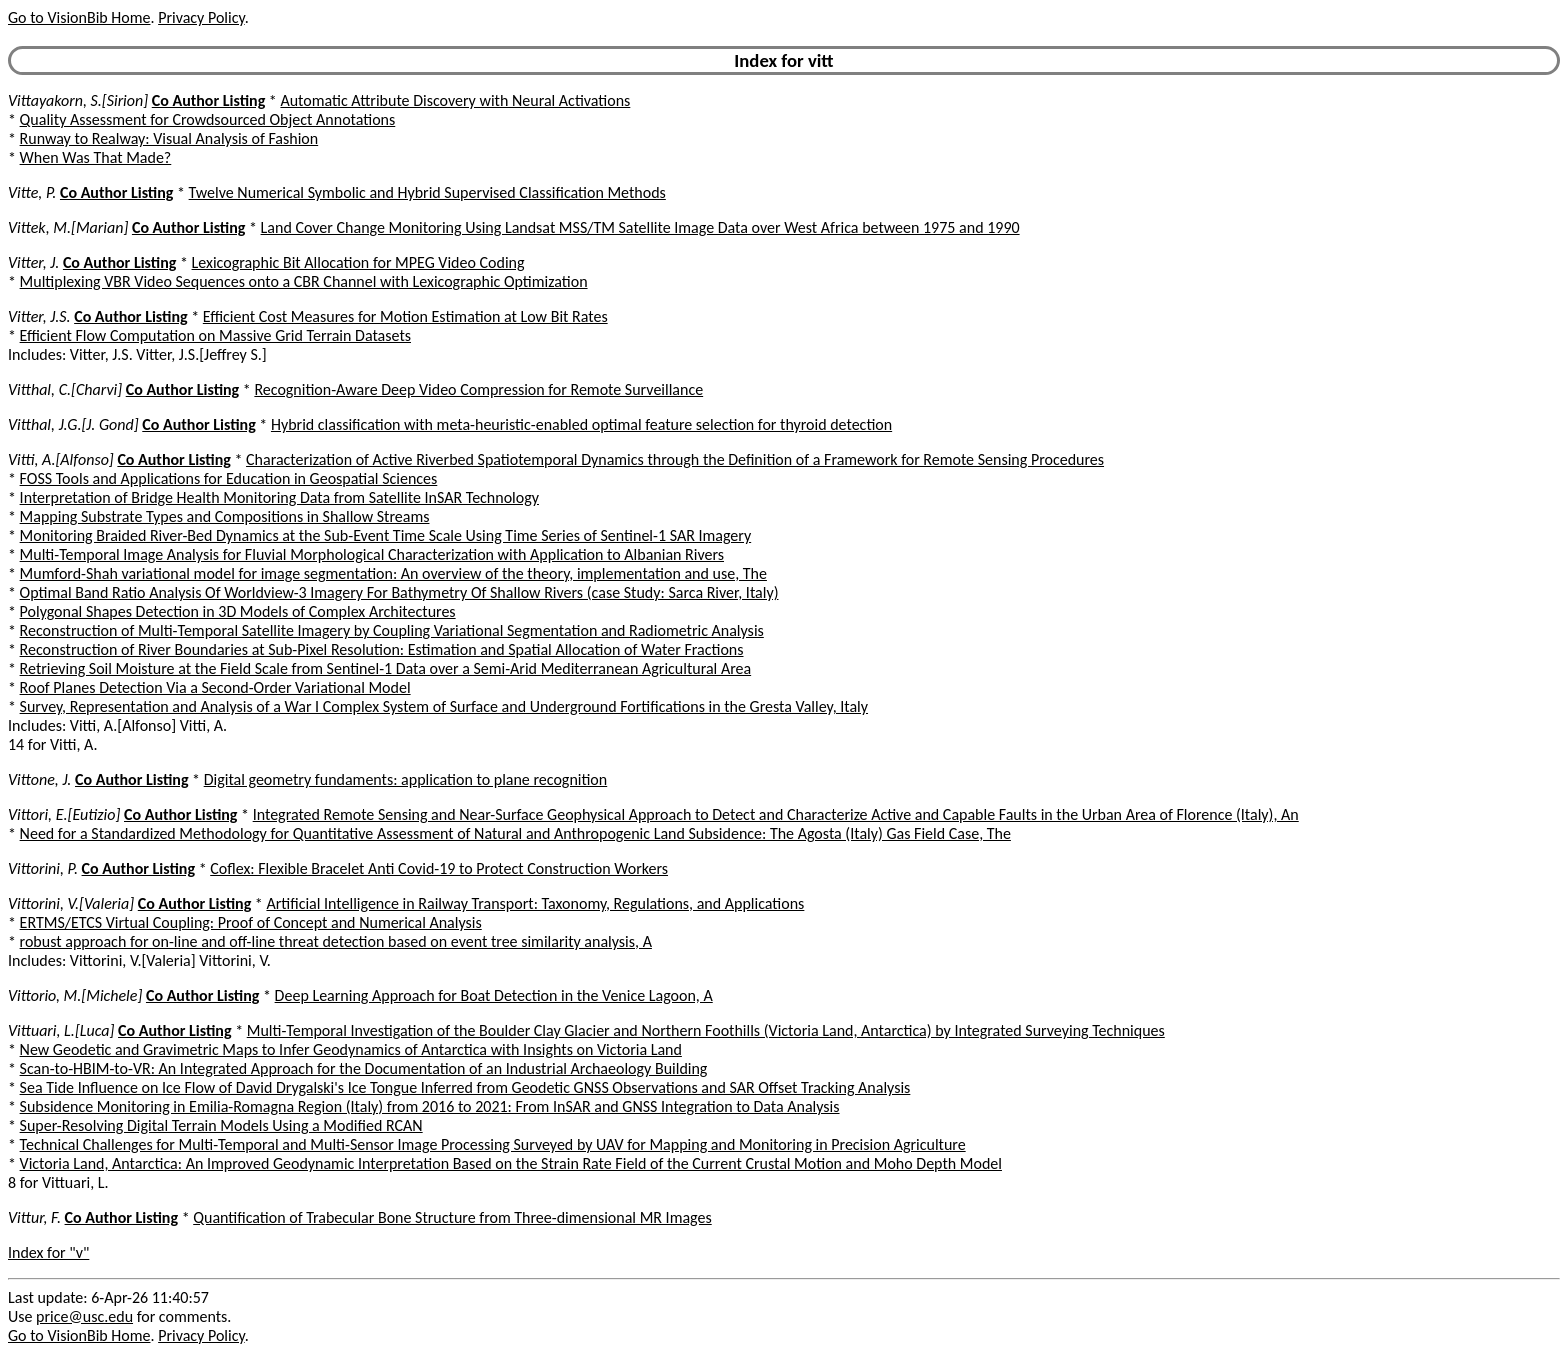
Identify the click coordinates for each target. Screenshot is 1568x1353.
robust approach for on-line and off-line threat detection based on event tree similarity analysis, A (336, 941)
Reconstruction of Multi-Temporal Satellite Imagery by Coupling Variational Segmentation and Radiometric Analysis (392, 630)
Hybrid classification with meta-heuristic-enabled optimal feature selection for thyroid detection (581, 424)
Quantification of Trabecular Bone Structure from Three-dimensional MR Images (452, 1217)
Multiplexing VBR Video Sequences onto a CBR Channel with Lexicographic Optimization (304, 281)
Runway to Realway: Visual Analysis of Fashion (169, 138)
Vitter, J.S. (39, 316)
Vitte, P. (32, 192)
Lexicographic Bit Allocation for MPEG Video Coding (358, 262)
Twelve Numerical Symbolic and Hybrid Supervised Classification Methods (427, 192)
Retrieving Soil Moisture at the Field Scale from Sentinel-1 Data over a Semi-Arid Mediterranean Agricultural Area (386, 668)
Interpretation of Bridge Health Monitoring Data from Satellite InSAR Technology (279, 497)
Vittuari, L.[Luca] (61, 1030)
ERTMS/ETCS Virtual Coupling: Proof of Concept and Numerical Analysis (251, 922)
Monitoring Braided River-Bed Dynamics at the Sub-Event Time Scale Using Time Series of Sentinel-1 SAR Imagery (386, 535)
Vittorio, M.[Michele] (75, 995)
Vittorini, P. (43, 868)
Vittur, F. (34, 1217)
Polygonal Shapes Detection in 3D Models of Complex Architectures (238, 611)
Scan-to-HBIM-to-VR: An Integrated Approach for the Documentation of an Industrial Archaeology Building (364, 1068)
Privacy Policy (201, 17)
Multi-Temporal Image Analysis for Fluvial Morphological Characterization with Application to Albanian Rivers (372, 554)
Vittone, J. (39, 779)
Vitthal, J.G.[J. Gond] (73, 424)
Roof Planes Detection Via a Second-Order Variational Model (215, 687)
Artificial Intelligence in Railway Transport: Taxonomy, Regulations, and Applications (535, 903)
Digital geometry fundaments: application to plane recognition (406, 779)
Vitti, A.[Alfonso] (61, 459)
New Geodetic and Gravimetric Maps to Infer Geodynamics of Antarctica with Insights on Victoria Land (351, 1049)
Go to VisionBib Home (79, 17)
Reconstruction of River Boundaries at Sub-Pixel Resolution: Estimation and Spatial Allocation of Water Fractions (382, 649)
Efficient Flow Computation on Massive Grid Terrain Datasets (215, 335)
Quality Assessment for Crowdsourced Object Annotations (208, 119)
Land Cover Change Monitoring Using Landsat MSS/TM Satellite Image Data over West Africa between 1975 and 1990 (640, 227)
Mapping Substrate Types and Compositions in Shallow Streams (225, 516)
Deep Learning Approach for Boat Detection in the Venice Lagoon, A (494, 995)
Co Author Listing (208, 100)
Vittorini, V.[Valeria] (71, 903)
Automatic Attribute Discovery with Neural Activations (455, 100)
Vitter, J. (33, 262)
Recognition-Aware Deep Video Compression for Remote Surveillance (478, 389)
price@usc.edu (84, 1316)
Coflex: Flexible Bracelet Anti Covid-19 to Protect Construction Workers (439, 868)
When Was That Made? (96, 157)
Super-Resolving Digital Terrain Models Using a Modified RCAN (221, 1125)
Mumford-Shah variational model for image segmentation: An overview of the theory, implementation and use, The (393, 573)
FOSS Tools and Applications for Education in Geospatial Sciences (229, 478)
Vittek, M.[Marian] (68, 227)
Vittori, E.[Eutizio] (64, 814)
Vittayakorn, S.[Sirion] (78, 100)
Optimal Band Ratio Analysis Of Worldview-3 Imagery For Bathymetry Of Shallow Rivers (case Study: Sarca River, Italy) (399, 592)
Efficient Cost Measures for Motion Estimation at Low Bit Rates (405, 316)
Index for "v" (48, 1252)
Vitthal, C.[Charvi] (65, 389)
